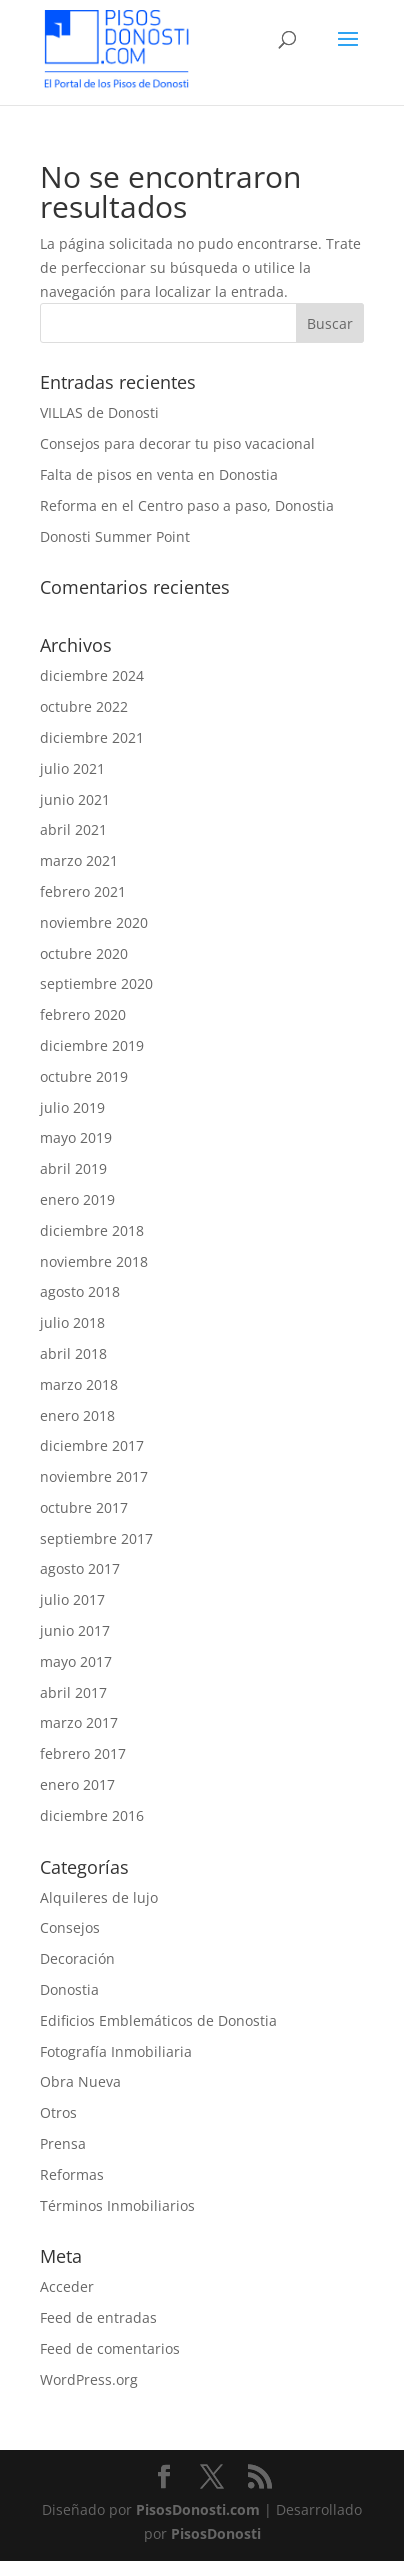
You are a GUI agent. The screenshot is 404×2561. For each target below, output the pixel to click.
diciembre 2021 (92, 737)
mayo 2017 (76, 1661)
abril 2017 (73, 1692)
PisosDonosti (216, 2533)
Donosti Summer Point (115, 536)
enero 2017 (77, 1784)
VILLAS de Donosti (99, 412)
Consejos (70, 1927)
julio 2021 (72, 768)
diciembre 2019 (92, 1045)
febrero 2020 (83, 1014)
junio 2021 (75, 799)
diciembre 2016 (92, 1815)
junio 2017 (75, 1630)
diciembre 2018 (92, 1230)
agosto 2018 (80, 1291)
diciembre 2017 (92, 1445)
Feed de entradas (98, 2317)
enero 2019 (77, 1199)
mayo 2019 (76, 1137)
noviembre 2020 (94, 922)
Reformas (72, 2174)
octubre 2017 (84, 1507)
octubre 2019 (84, 1076)
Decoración (77, 1958)
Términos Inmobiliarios (117, 2205)
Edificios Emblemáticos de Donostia (158, 2020)
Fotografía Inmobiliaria (116, 2051)
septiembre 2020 (96, 983)
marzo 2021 (79, 860)
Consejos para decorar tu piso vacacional (177, 443)
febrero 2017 (83, 1753)
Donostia (69, 1989)
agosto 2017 (80, 1568)
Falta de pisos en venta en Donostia (159, 474)
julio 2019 (72, 1107)
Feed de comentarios (110, 2348)
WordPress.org (89, 2379)
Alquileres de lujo (99, 1897)
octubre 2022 (84, 706)
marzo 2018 (79, 1384)
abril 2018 (73, 1353)
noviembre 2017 (94, 1476)
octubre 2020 (84, 953)
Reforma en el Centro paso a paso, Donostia (187, 505)
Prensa (63, 2143)
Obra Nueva (80, 2081)
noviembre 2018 (94, 1261)
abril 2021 (73, 829)
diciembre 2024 (92, 675)
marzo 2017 (79, 1722)
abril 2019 (73, 1168)
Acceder (67, 2286)
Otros (58, 2112)
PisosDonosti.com (198, 2509)
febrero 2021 (83, 891)
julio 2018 (72, 1322)
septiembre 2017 (96, 1538)
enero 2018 (77, 1415)
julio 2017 (72, 1599)
